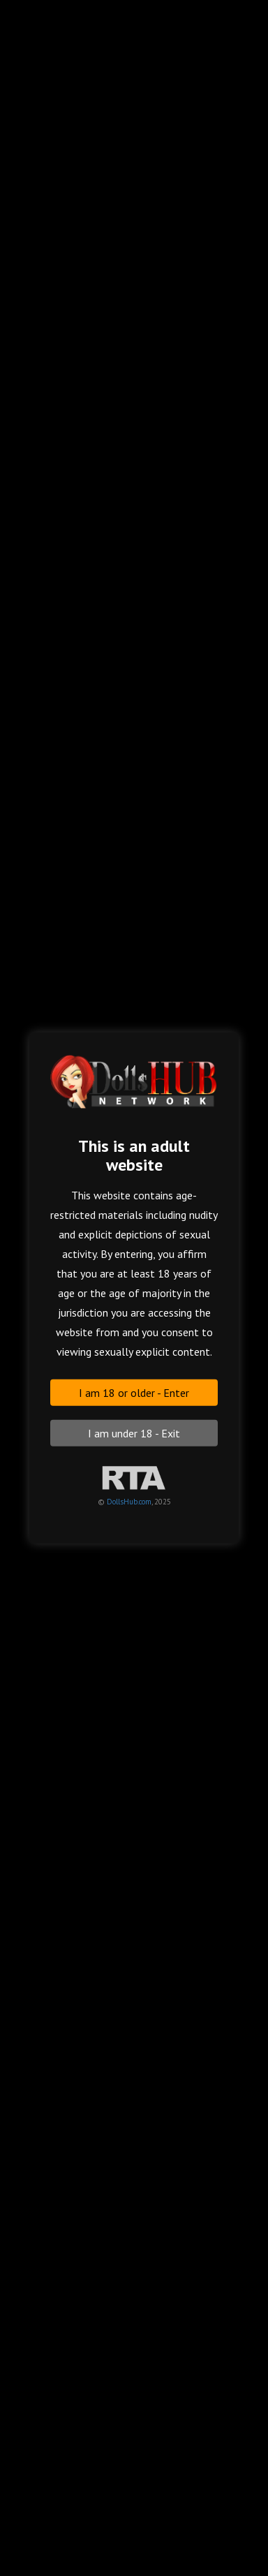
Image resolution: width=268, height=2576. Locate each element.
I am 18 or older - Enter (134, 1393)
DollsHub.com (129, 1502)
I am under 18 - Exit (134, 1433)
